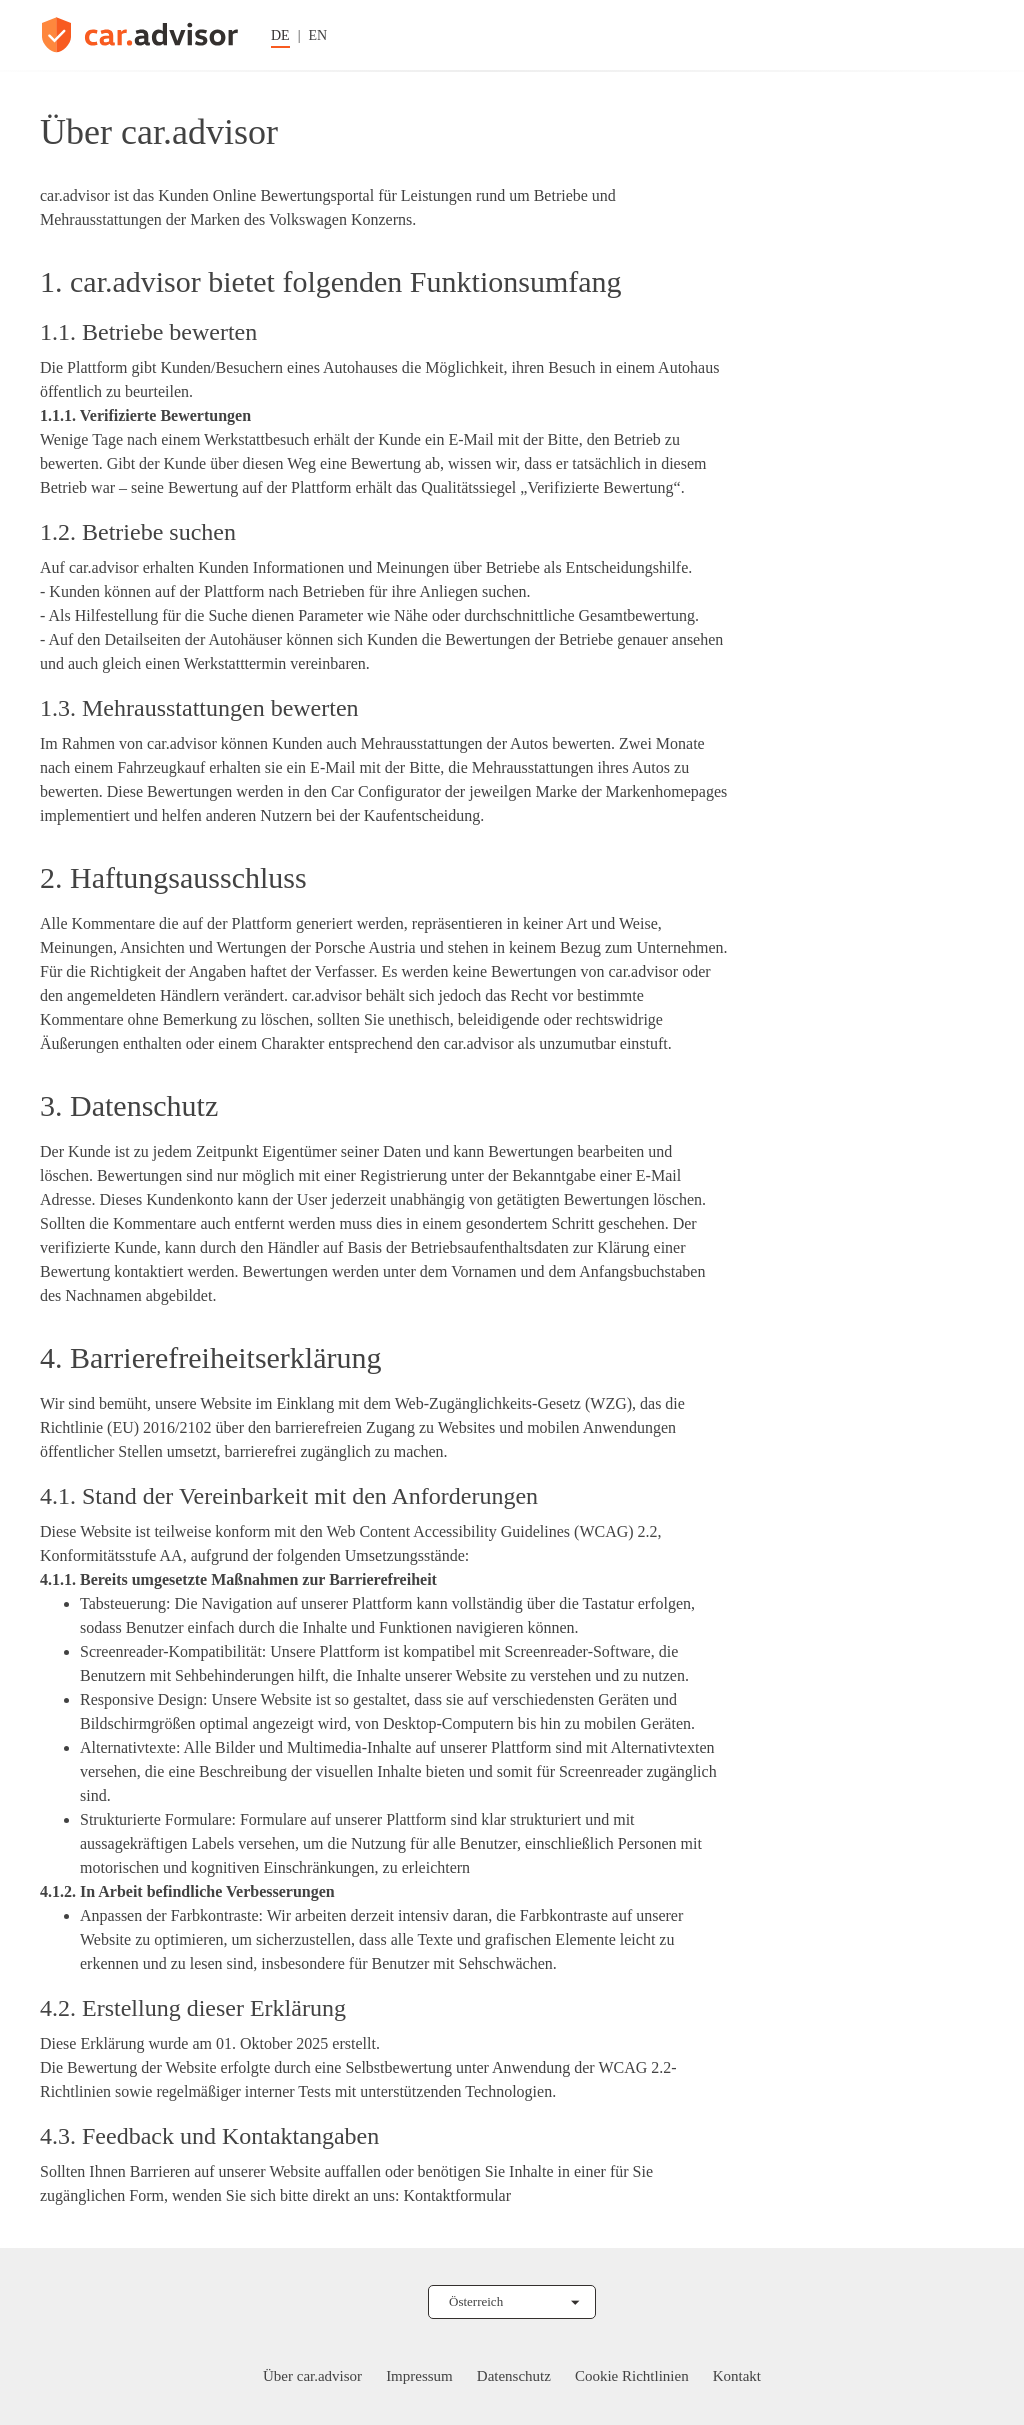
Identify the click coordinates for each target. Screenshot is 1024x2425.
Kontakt (737, 2376)
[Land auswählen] (512, 2302)
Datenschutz (514, 2376)
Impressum (419, 2376)
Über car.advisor (312, 2376)
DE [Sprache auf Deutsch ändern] (280, 35)
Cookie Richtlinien (632, 2376)
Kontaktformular (457, 2195)
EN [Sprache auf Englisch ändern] (317, 35)
